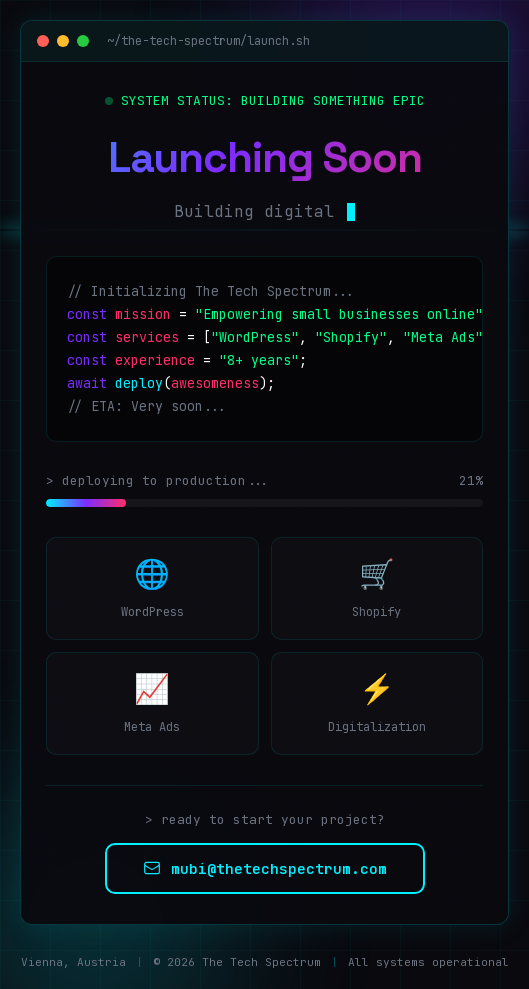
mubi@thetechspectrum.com (265, 868)
